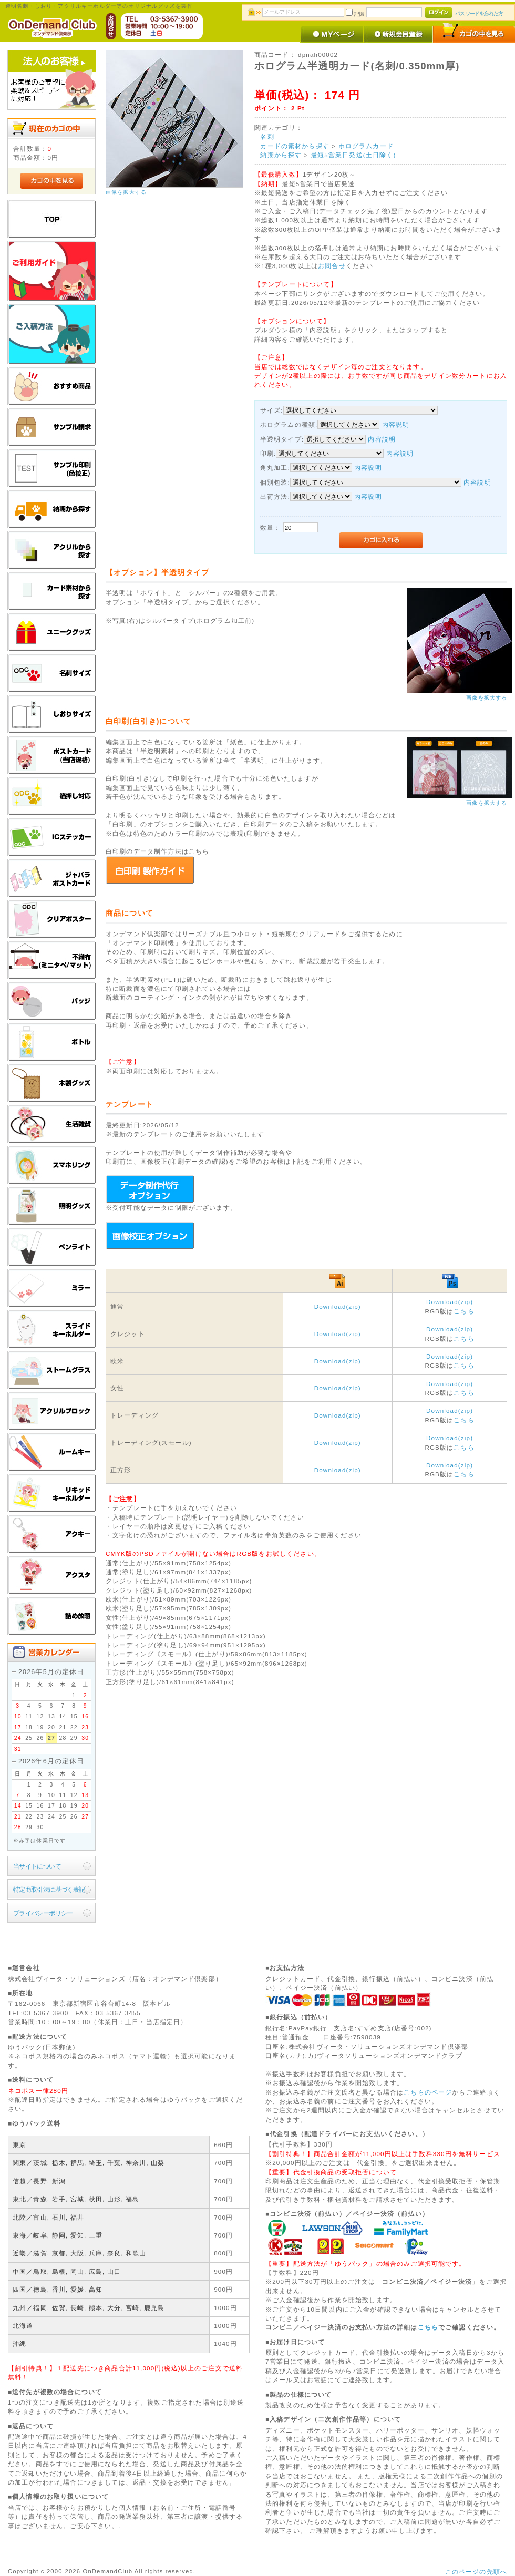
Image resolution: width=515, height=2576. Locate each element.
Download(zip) (337, 1306)
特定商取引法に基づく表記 (49, 1889)
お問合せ (332, 265)
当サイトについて (37, 1866)
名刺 (267, 136)
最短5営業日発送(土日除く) (353, 154)
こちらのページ (428, 2092)
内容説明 (396, 424)
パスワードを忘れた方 (479, 13)
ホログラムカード (366, 145)
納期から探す (281, 154)
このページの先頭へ (476, 2571)
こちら (464, 1311)
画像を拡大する (126, 192)
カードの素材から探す (294, 145)
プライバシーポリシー (43, 1913)
